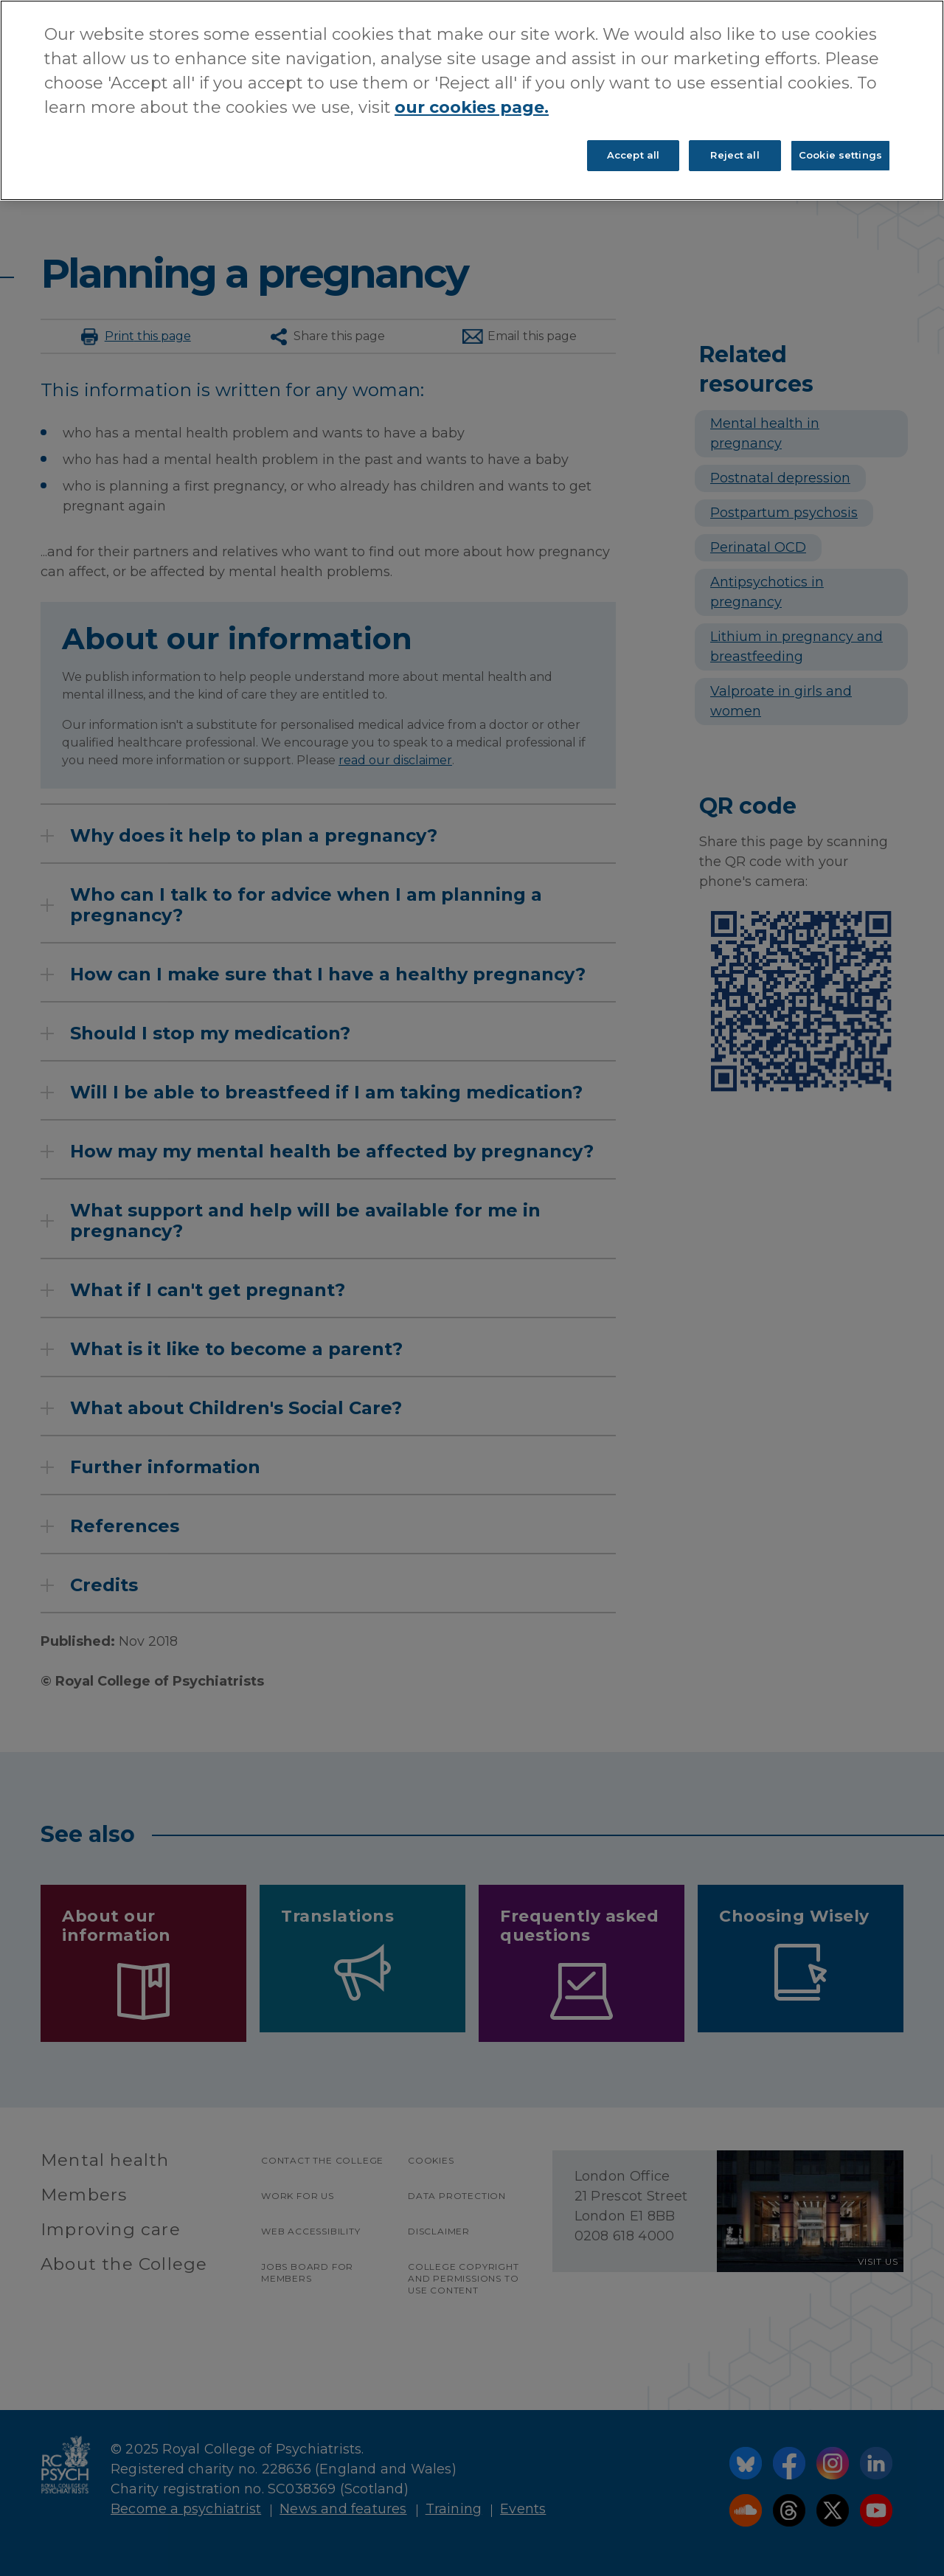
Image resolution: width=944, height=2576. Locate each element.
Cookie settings (840, 155)
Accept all (633, 155)
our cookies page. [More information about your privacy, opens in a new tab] (472, 107)
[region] (472, 100)
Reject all (734, 155)
